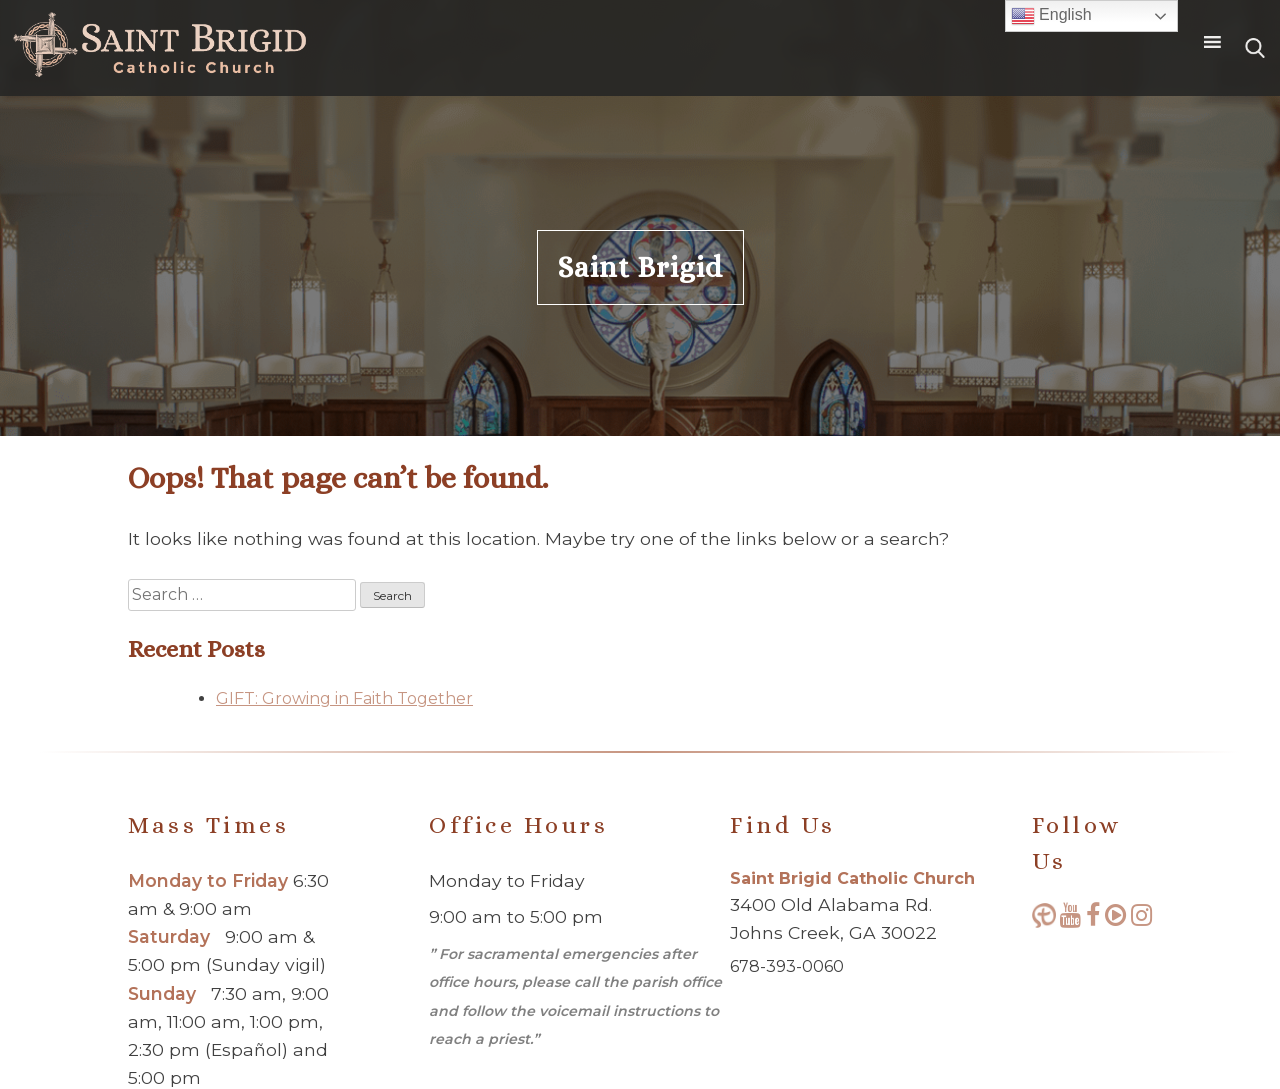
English (1051, 16)
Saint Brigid (640, 267)
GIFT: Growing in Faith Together (344, 698)
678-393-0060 (787, 966)
